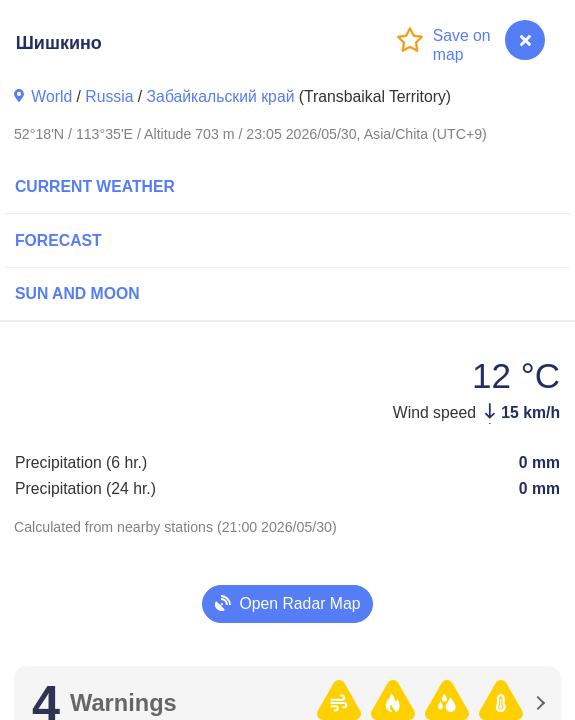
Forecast (58, 240)
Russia (109, 96)
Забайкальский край (221, 96)
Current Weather (95, 186)
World (51, 96)
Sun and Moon (77, 293)
